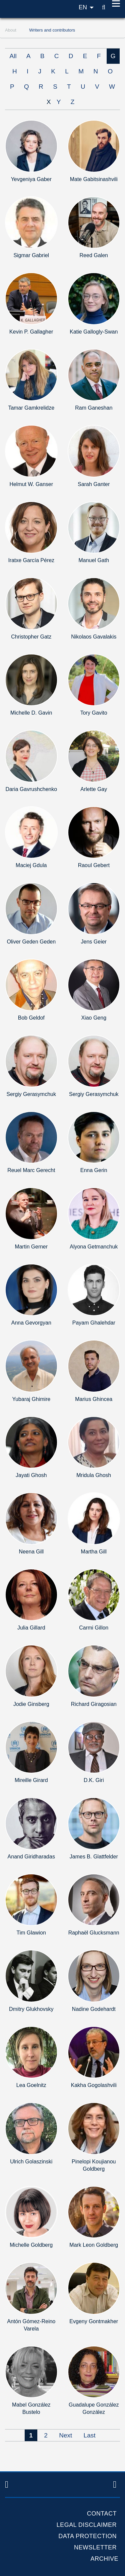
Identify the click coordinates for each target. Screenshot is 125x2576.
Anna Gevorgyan (31, 1323)
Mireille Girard (31, 1780)
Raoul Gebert (94, 865)
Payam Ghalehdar (93, 1323)
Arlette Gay (93, 789)
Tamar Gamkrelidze (31, 408)
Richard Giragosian (94, 1704)
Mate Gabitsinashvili (94, 179)
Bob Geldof (31, 1018)
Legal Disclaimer (87, 2525)
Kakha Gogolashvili (94, 2085)
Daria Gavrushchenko (31, 789)
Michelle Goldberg (31, 2245)
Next (65, 2435)
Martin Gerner (31, 1246)
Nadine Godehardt (94, 2009)
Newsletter (95, 2547)
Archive (104, 2558)
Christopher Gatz (31, 637)
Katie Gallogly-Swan (94, 332)
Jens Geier (94, 941)
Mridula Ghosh (93, 1475)
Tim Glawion (31, 1932)
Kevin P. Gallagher (31, 332)
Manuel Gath (93, 560)
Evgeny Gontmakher (93, 2321)
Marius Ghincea (93, 1399)
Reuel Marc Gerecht (31, 1170)
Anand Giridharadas (31, 1856)
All (12, 55)
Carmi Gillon (93, 1628)
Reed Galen (94, 255)
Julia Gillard (31, 1628)
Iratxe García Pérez (31, 560)
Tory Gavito (93, 713)
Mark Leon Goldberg (93, 2245)
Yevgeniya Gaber (31, 179)
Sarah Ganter (94, 484)
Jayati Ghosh (31, 1475)
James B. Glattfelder (94, 1856)
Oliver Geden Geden (31, 941)
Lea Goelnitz (31, 2085)
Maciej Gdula (31, 865)
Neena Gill (31, 1551)
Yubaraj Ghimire (31, 1399)
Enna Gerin (93, 1170)
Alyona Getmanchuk (94, 1246)
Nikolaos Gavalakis (93, 637)
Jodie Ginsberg (31, 1704)
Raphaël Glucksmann (93, 1932)
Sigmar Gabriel (31, 255)
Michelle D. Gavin (31, 713)
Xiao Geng (93, 1018)
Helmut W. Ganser (31, 484)
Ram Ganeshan (93, 408)
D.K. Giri (94, 1780)
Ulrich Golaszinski (31, 2161)
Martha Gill (94, 1551)
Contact (102, 2513)
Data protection (87, 2536)
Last (90, 2435)
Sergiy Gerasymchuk (31, 1094)
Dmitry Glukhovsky (31, 2009)
